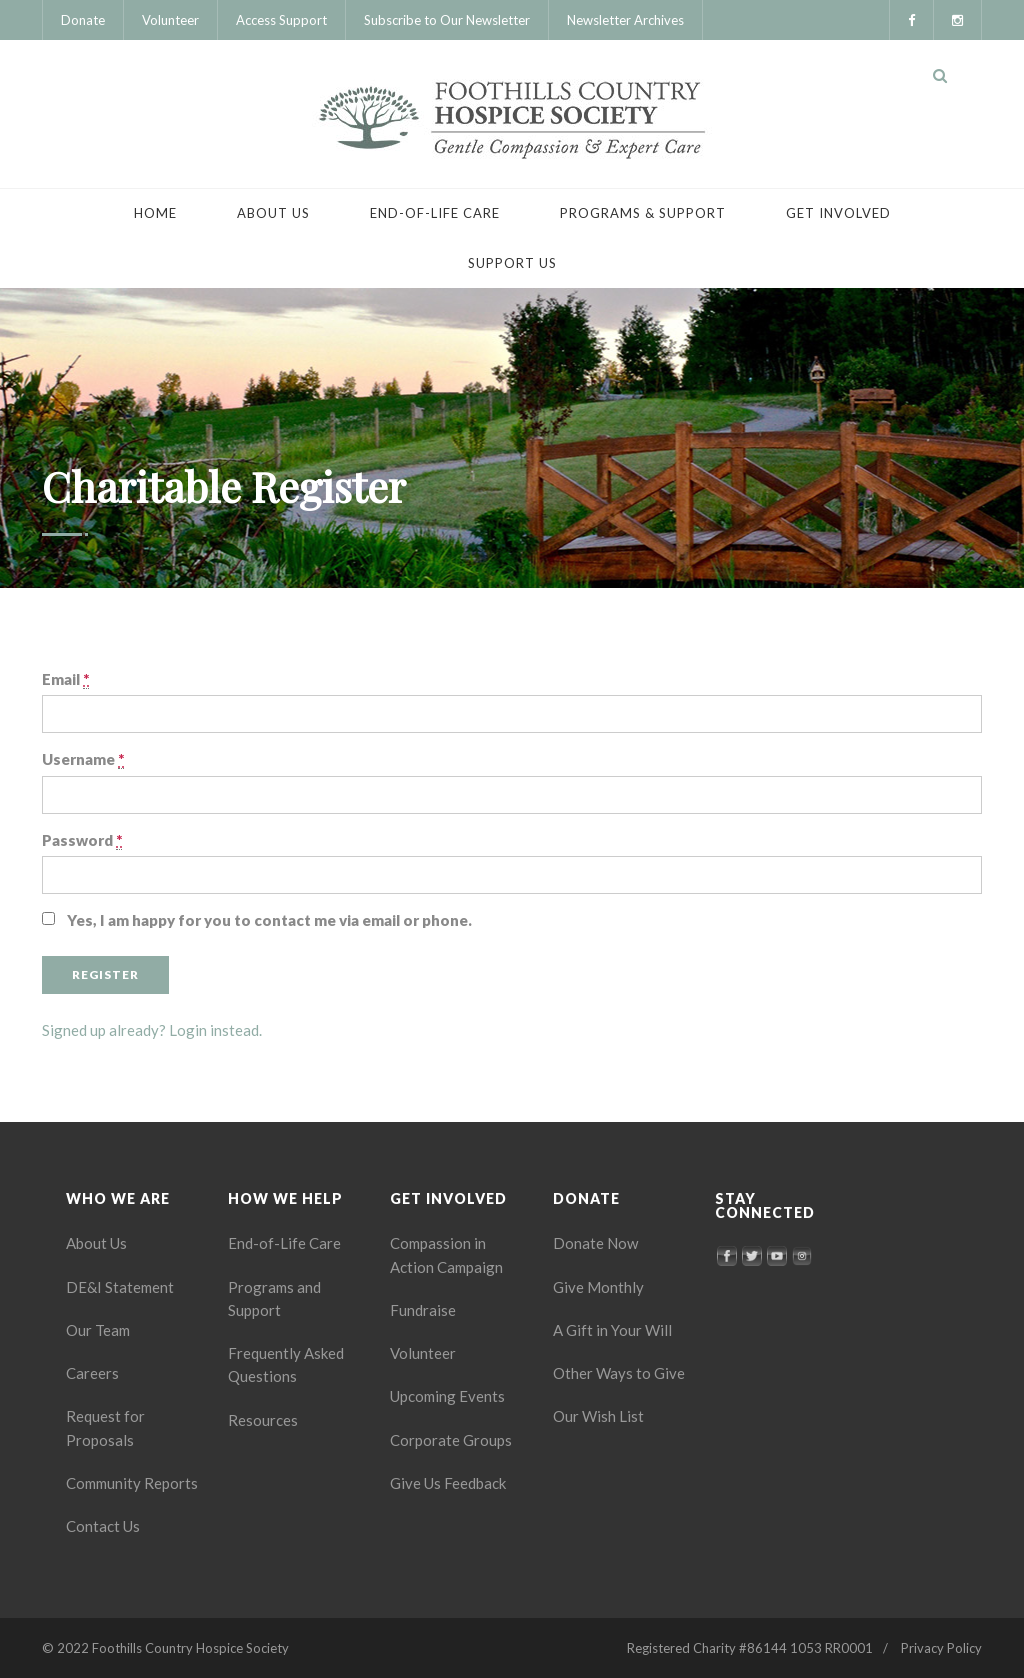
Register (105, 974)
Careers (92, 1373)
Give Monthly (598, 1287)
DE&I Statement (120, 1287)
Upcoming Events (447, 1396)
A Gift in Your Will (612, 1330)
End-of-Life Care (435, 213)
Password (82, 840)
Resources (263, 1420)
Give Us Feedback (448, 1483)
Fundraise (423, 1310)
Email (65, 679)
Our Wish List (598, 1416)
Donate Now (595, 1243)
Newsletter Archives (625, 20)
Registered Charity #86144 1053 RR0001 (750, 1648)
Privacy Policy (941, 1648)
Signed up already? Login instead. (152, 1030)
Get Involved (838, 213)
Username (83, 759)
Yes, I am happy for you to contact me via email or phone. (269, 920)
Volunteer (170, 20)
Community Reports (132, 1483)
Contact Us (103, 1526)
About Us (273, 213)
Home (155, 213)
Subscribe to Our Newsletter (447, 20)
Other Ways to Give (619, 1373)
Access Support (281, 20)
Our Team (98, 1330)
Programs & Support (643, 213)
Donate (83, 20)
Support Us (512, 263)
